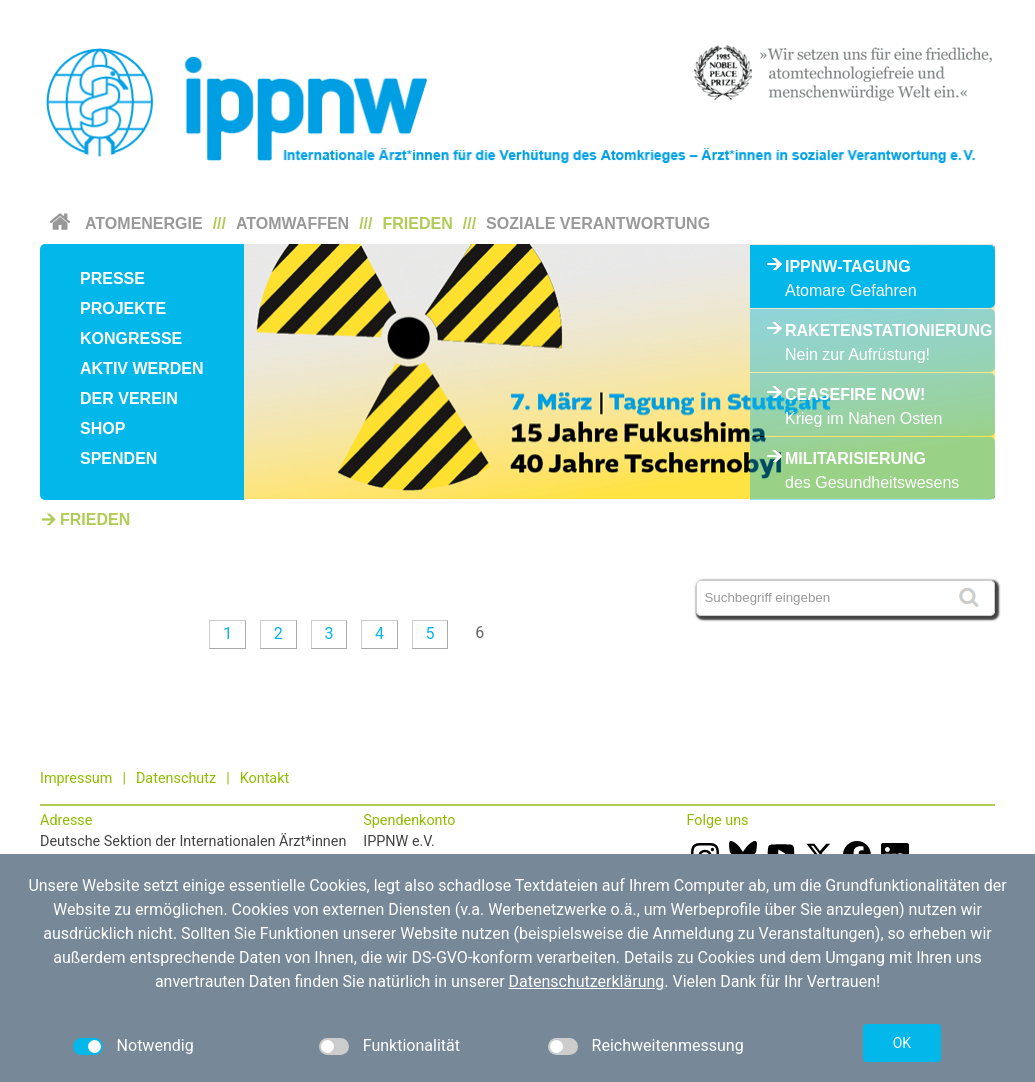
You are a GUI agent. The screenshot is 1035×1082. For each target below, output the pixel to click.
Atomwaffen (292, 223)
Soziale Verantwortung (598, 223)
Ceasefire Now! (855, 394)
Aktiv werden (142, 368)
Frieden (418, 223)
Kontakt (265, 778)
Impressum (76, 778)
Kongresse (131, 338)
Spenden (118, 458)
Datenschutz (176, 778)
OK (902, 1043)
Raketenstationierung (872, 330)
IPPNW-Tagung (848, 266)
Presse (112, 278)
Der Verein (129, 398)
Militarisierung (855, 458)
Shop (102, 428)
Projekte (123, 308)
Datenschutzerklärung (587, 981)
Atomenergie (144, 223)
